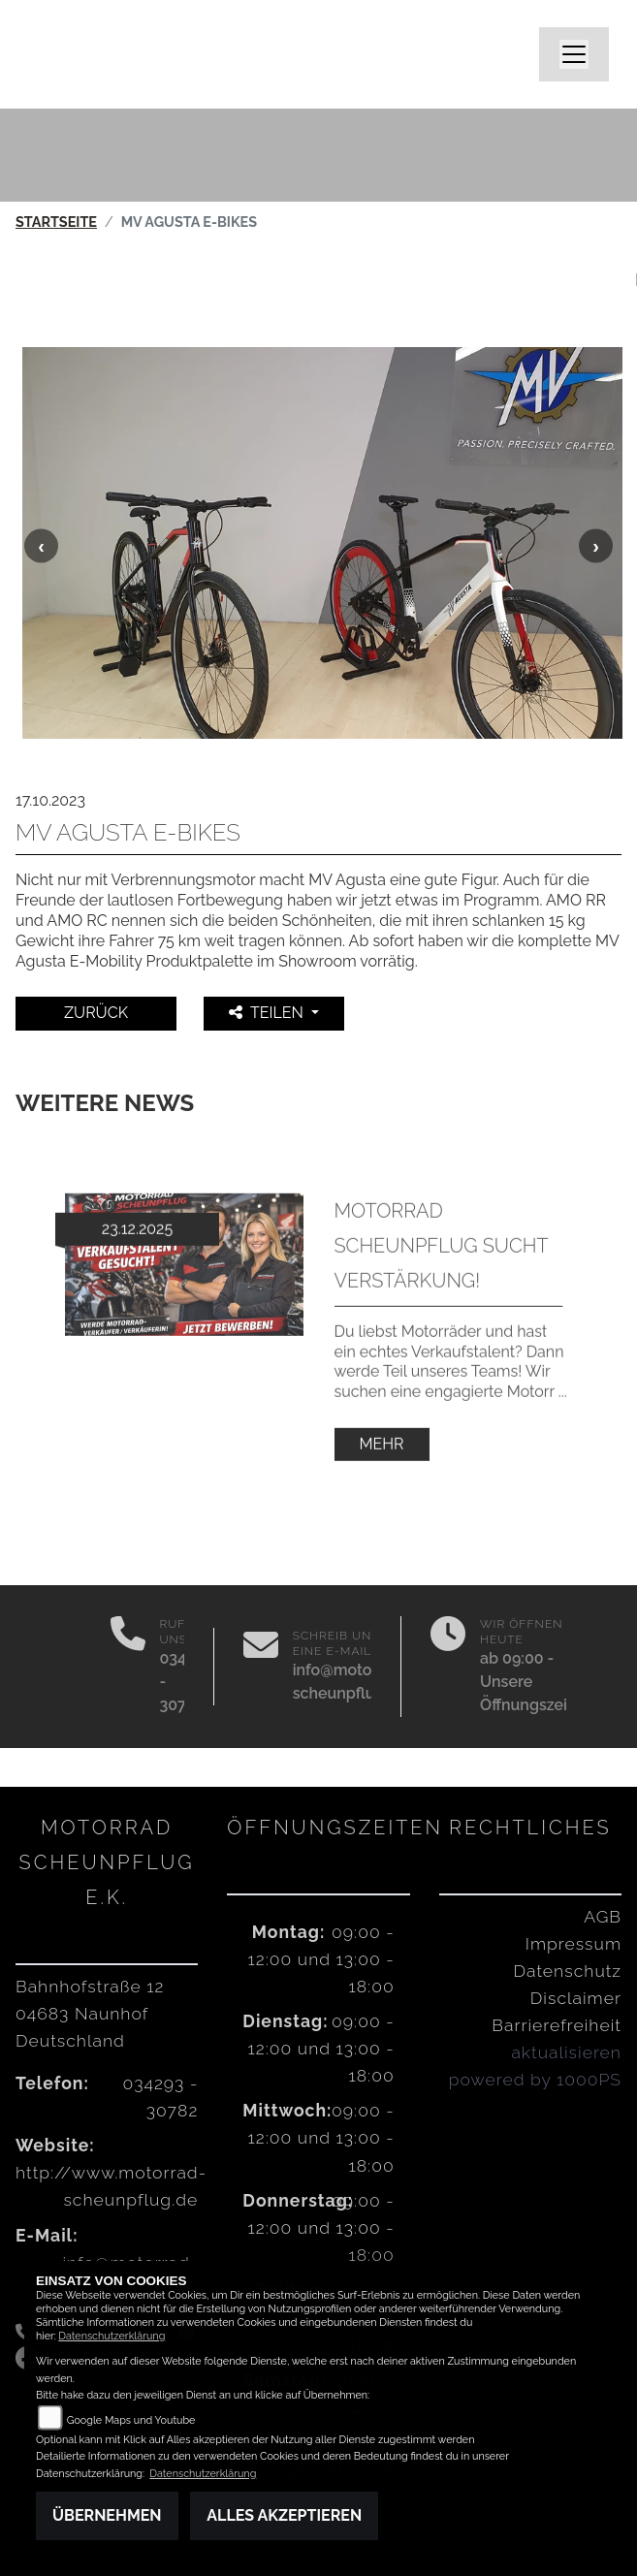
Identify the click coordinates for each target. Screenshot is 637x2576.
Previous (41, 545)
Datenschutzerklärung (111, 2336)
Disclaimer (575, 1998)
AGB (602, 1916)
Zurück (96, 1012)
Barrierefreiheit (556, 2025)
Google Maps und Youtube (131, 2420)
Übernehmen (107, 2515)
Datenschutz (567, 1970)
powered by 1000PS (535, 2079)
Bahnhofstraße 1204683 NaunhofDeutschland (90, 2013)
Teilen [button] (268, 1012)
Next (596, 545)
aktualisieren (566, 2052)
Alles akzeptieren (284, 2515)
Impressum (573, 1943)
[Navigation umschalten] (574, 54)
